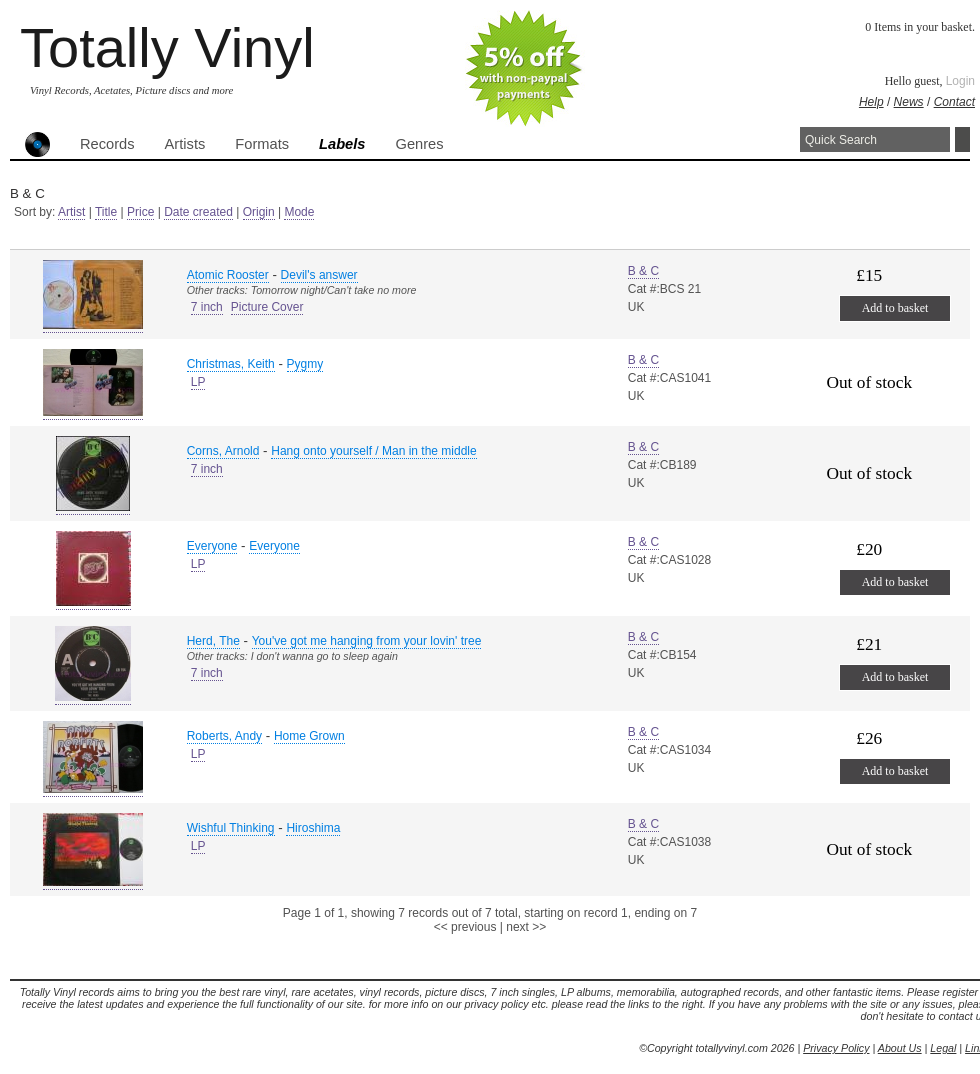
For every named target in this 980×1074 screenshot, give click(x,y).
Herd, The (213, 641)
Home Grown (309, 736)
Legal (943, 1048)
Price (140, 212)
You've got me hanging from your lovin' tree (367, 641)
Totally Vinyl (167, 47)
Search (962, 139)
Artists (185, 144)
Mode (299, 212)
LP (198, 382)
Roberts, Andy (224, 736)
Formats (262, 144)
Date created (198, 212)
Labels (342, 144)
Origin (259, 212)
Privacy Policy (836, 1048)
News (909, 102)
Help (871, 102)
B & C (643, 271)
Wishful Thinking (231, 828)
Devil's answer (319, 275)
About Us (900, 1048)
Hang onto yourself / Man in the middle (373, 451)
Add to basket (895, 308)
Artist (71, 212)
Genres (419, 144)
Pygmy (305, 364)
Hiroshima (313, 828)
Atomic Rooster (228, 275)
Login (960, 81)
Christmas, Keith (231, 364)
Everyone (212, 546)
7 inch (207, 307)
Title (106, 212)
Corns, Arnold (223, 451)
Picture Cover (267, 307)
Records (107, 144)
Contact (954, 102)
